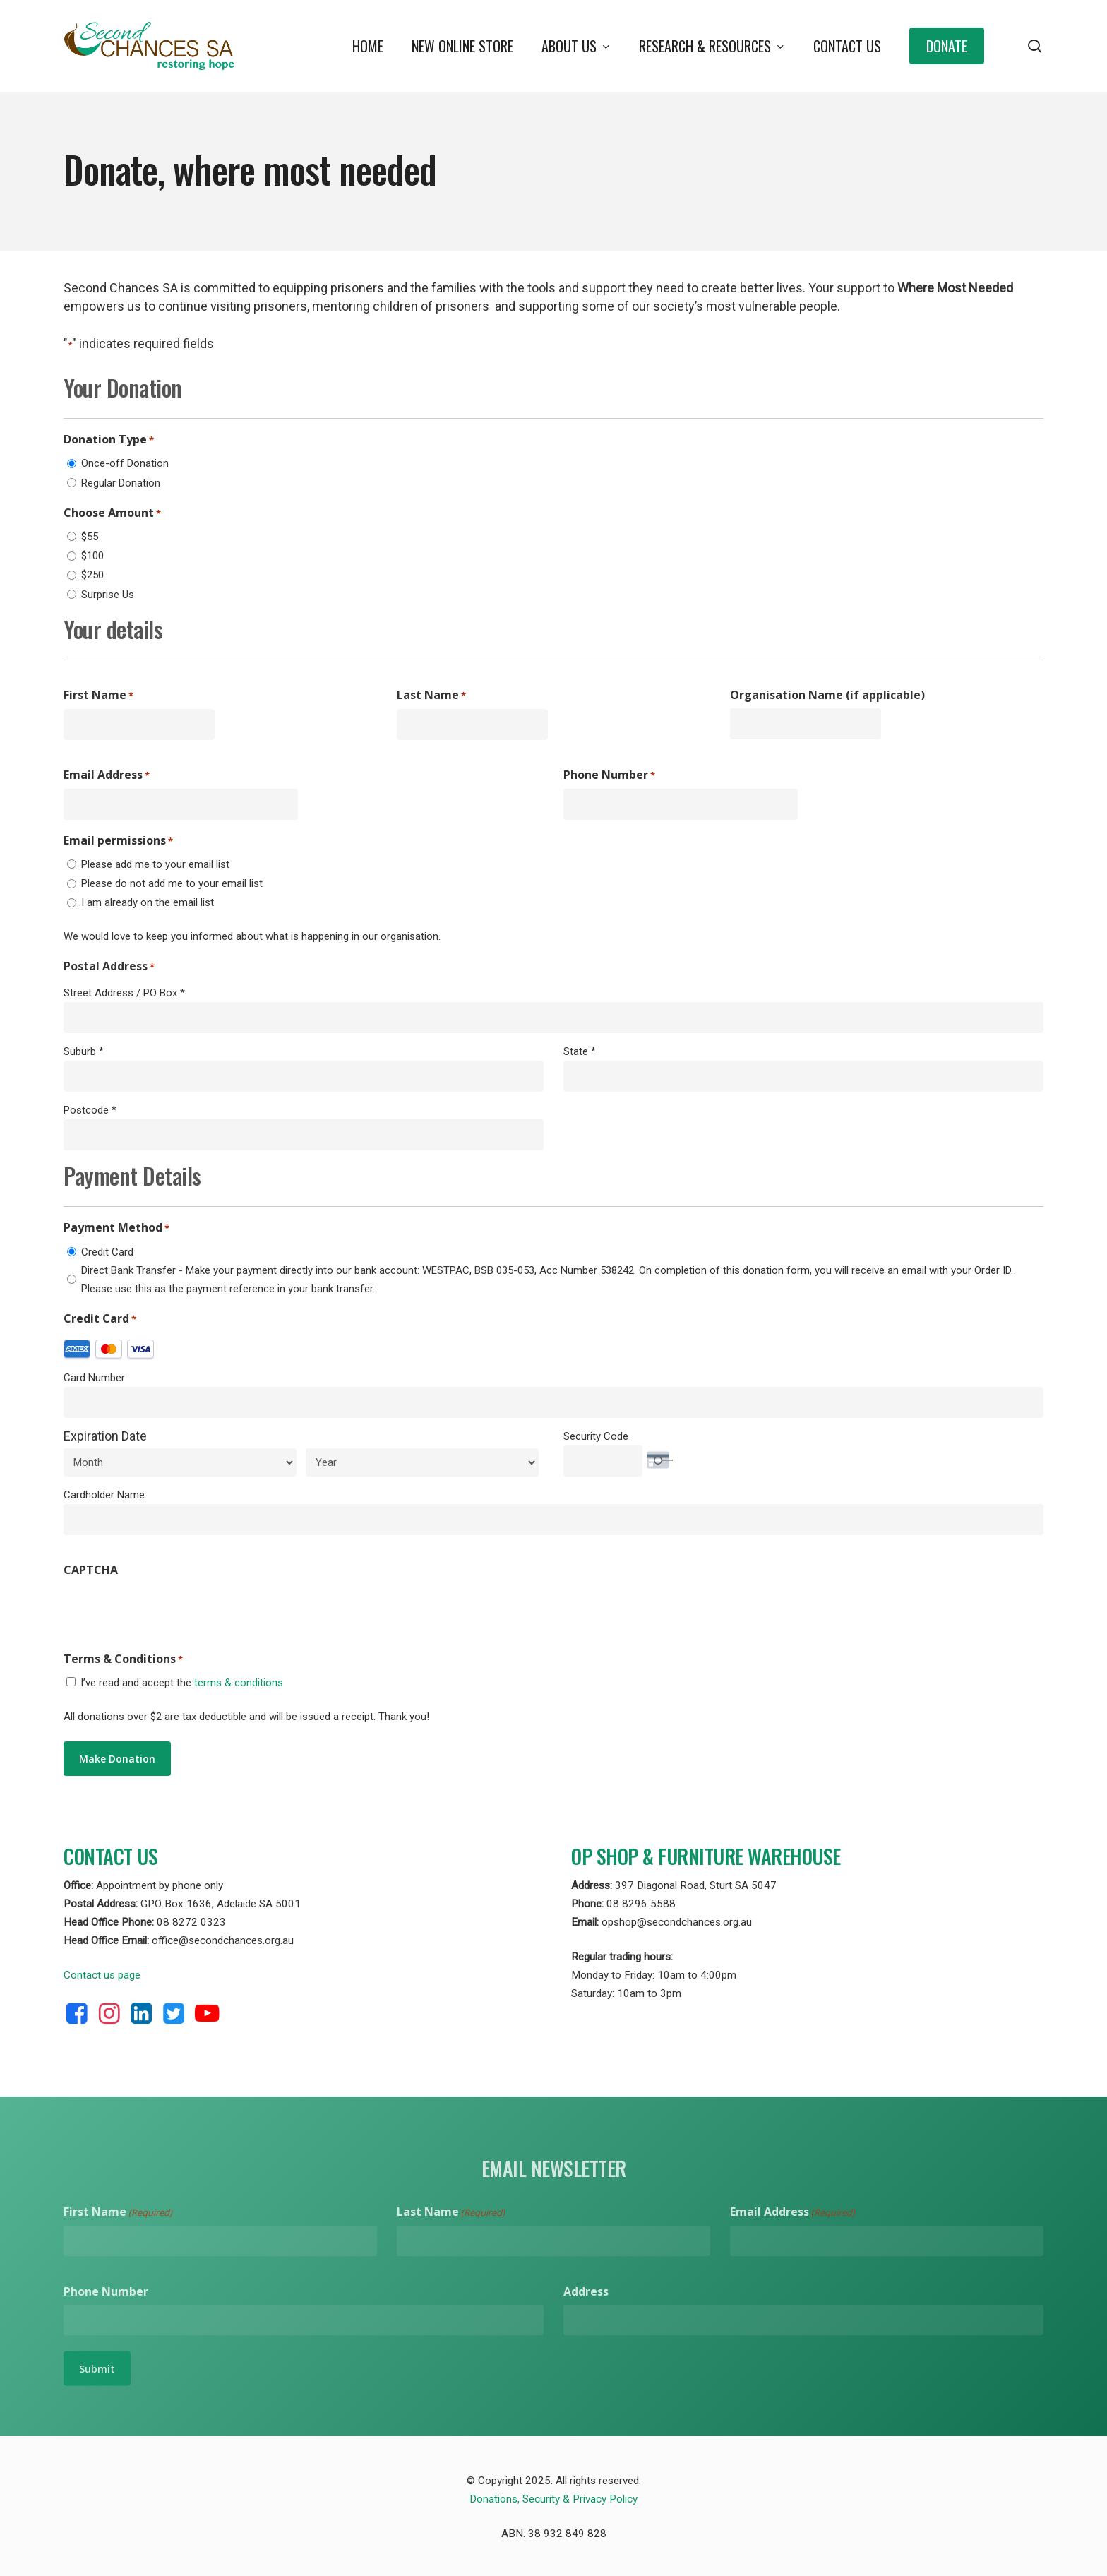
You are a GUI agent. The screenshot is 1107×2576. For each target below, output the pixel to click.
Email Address (107, 775)
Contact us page (102, 1975)
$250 (92, 574)
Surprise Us (107, 594)
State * (579, 1051)
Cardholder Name (104, 1495)
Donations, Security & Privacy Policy (553, 2499)
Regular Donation (120, 483)
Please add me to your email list (155, 864)
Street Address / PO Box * (124, 992)
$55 (89, 536)
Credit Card (107, 1252)
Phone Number (609, 775)
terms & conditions (238, 1682)
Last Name (431, 695)
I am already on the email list (147, 902)
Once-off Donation (125, 463)
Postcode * (90, 1110)
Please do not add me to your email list (172, 883)
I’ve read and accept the (181, 1682)
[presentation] (171, 1610)
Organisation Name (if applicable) (827, 695)
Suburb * (84, 1051)
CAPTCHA (91, 1570)
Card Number (94, 1377)
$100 (92, 555)
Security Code (595, 1436)
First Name (98, 695)
